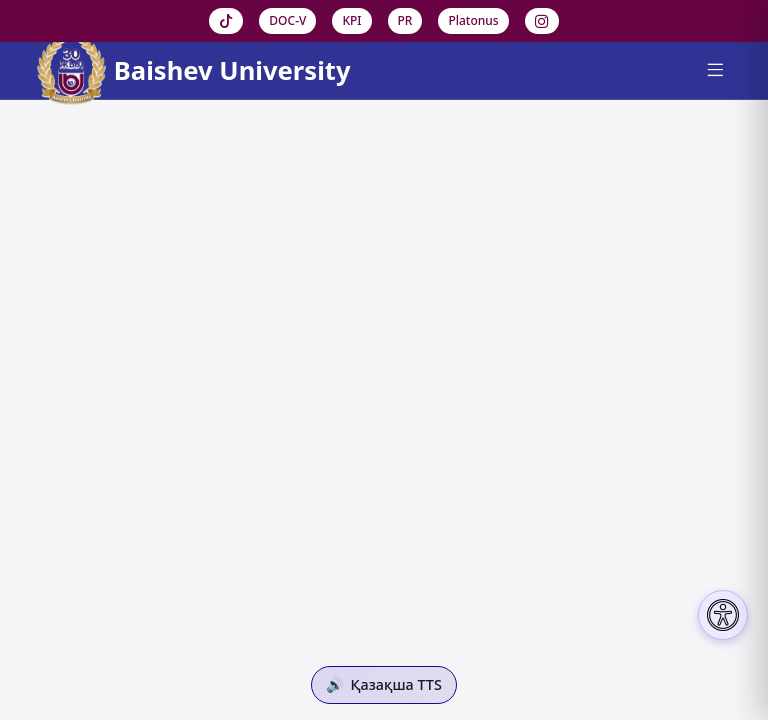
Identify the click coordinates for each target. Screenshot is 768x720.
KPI (351, 20)
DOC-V (287, 20)
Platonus (473, 20)
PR (405, 20)
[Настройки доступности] (723, 615)
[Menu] (714, 71)
